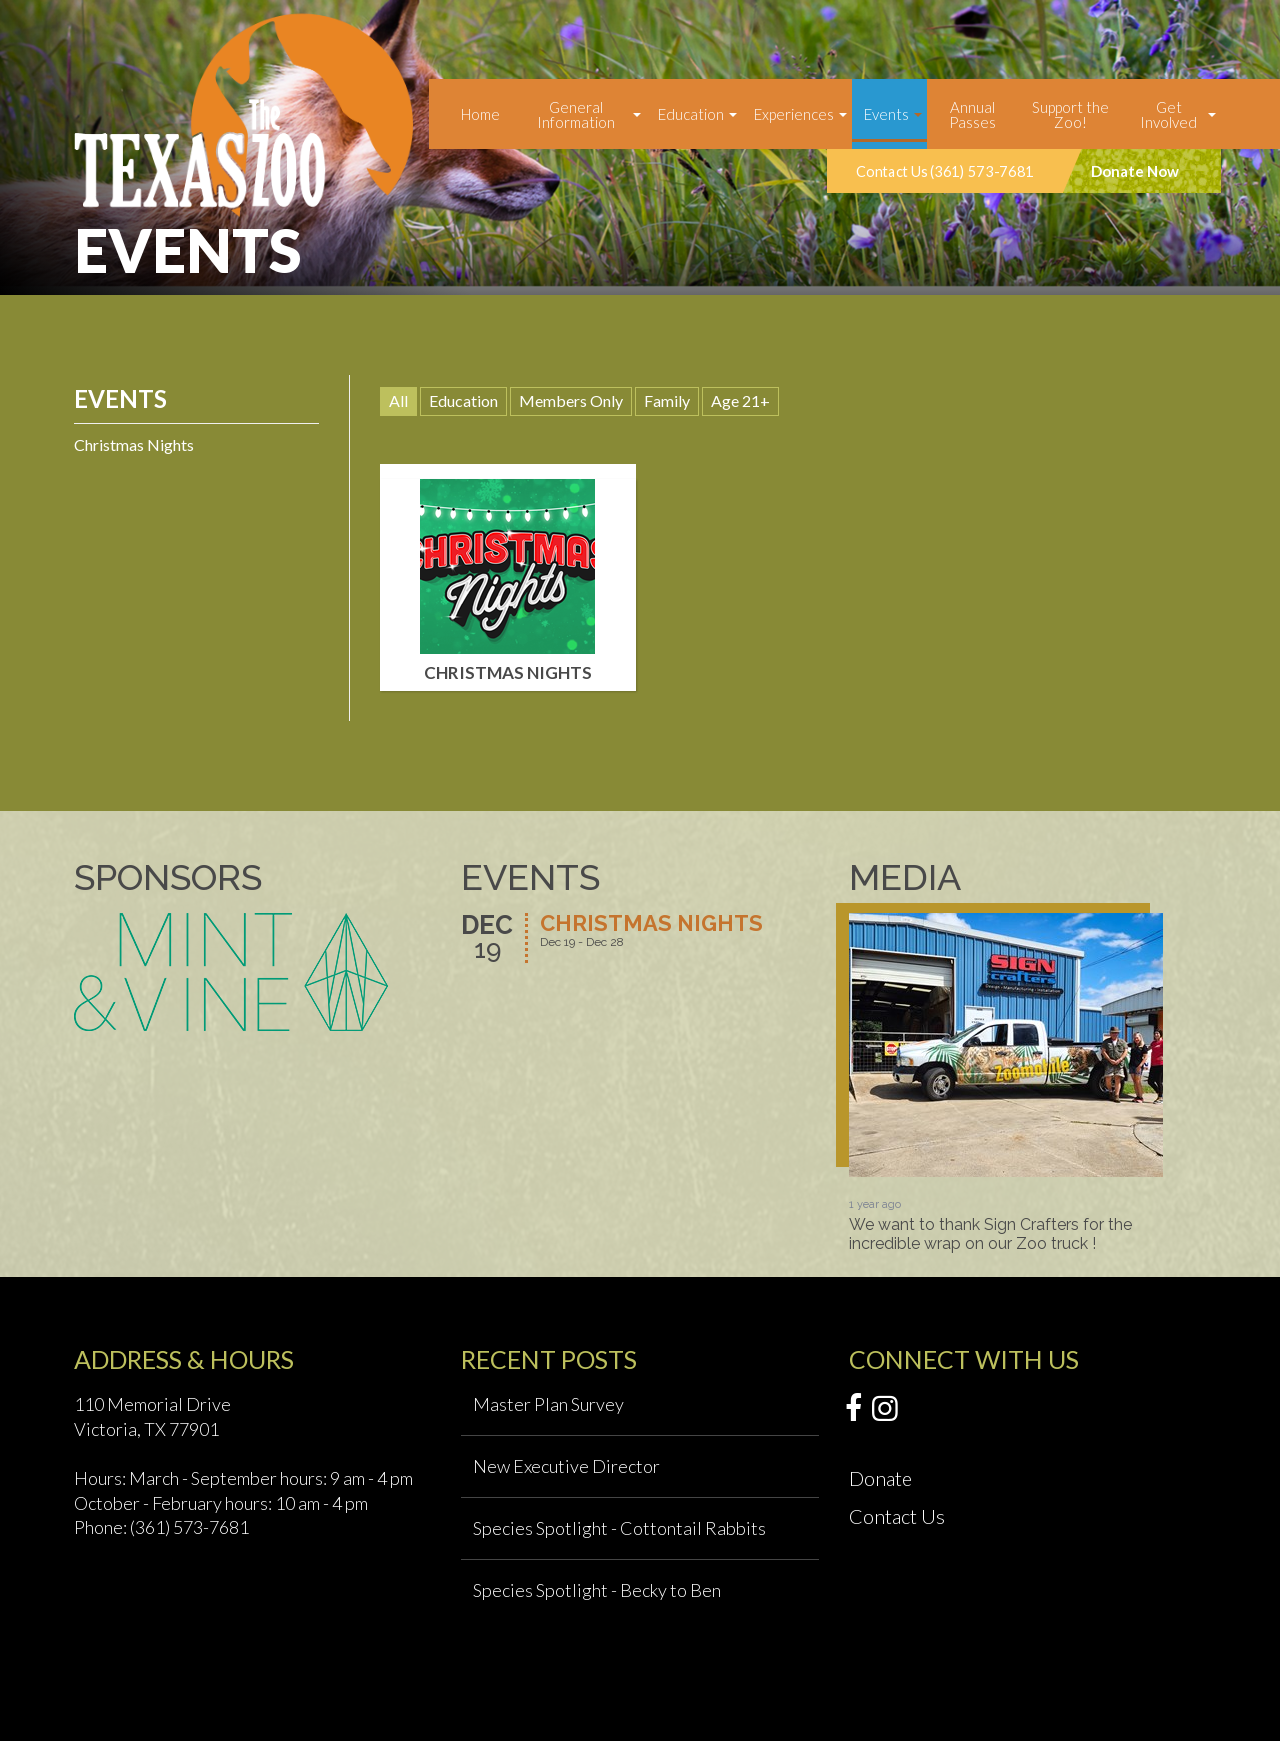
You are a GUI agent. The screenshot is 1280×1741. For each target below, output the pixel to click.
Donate (880, 1478)
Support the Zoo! (1070, 114)
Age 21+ (740, 400)
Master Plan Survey (548, 1404)
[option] (1006, 1083)
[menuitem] (480, 114)
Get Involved (1168, 114)
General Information (576, 114)
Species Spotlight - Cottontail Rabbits (619, 1528)
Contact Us (897, 1516)
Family (667, 400)
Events (886, 114)
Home (480, 114)
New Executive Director (566, 1466)
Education (691, 114)
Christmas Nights (134, 444)
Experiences (794, 114)
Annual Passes (972, 114)
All (398, 400)
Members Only (571, 400)
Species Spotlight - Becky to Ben (597, 1590)
